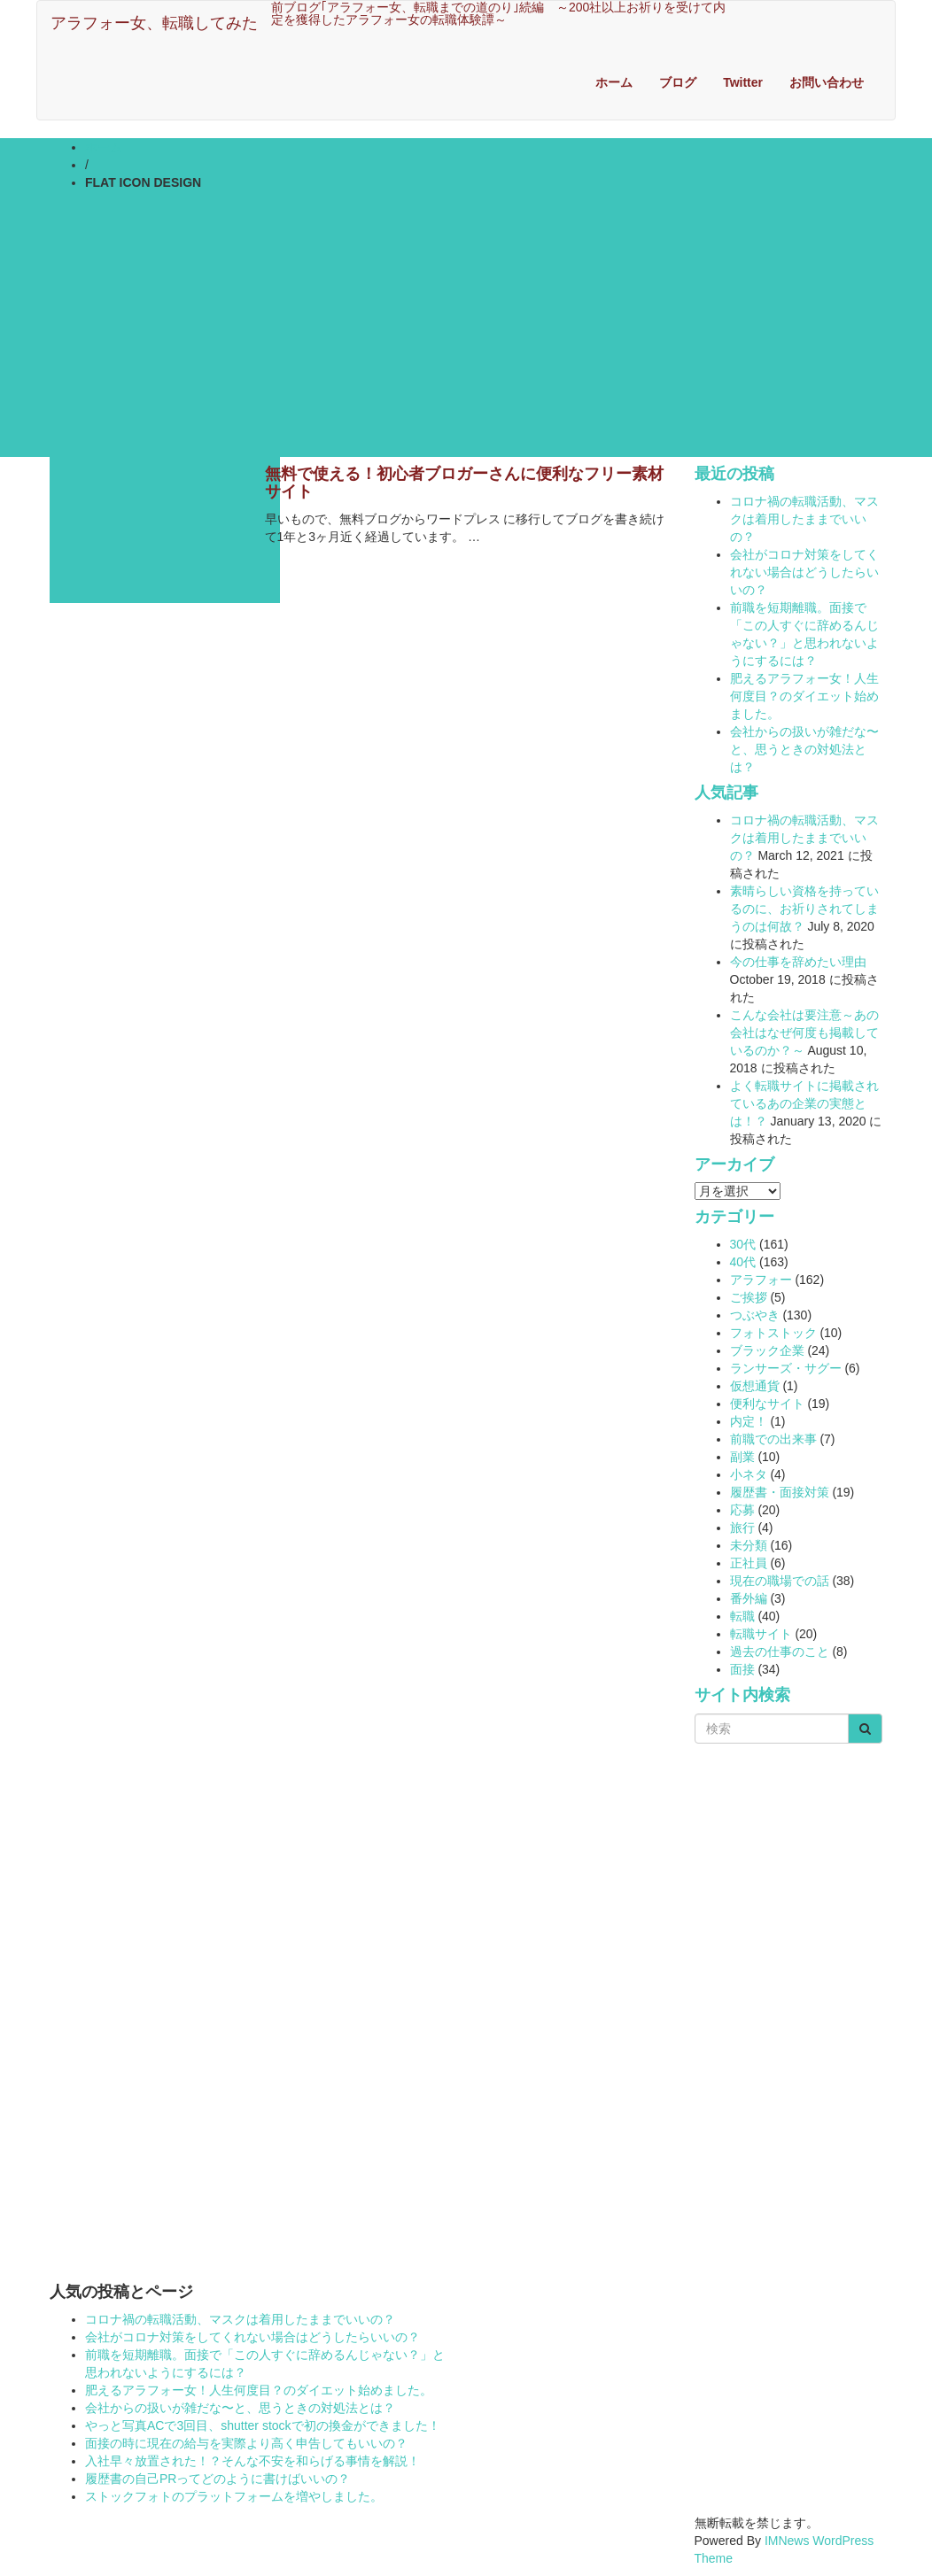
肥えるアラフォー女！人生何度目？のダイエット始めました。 (804, 696)
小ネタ (748, 1474)
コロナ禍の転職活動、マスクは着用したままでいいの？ (804, 519)
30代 (743, 1244)
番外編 (748, 1598)
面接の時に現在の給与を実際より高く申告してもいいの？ (246, 2443)
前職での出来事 (773, 1439)
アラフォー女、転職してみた (154, 23)
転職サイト (761, 1634)
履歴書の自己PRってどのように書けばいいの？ (217, 2479)
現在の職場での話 (779, 1581)
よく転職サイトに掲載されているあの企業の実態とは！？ (804, 1103)
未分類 (748, 1545)
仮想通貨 (755, 1386)
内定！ (748, 1421)
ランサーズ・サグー (786, 1368)
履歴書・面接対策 (779, 1492)
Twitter (743, 82)
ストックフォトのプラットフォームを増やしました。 (234, 2496)
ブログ (677, 82)
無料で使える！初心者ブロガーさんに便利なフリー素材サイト (464, 482)
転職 (742, 1616)
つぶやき (755, 1315)
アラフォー (761, 1280)
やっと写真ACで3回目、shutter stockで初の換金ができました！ (262, 2425)
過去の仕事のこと (779, 1651)
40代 (743, 1262)
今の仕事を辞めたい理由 (798, 962)
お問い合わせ (826, 82)
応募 (742, 1510)
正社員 (748, 1563)
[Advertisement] (466, 324)
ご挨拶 (748, 1297)
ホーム (614, 82)
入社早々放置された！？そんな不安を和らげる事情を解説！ (252, 2461)
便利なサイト (767, 1403)
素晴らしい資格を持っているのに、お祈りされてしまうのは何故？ (804, 908)
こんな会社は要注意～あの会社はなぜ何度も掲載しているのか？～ (804, 1032)
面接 (742, 1669)
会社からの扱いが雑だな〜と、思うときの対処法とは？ (804, 749)
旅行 (742, 1527)
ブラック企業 (767, 1350)
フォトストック (773, 1333)
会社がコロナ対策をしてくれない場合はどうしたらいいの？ (804, 572)
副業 (742, 1457)
